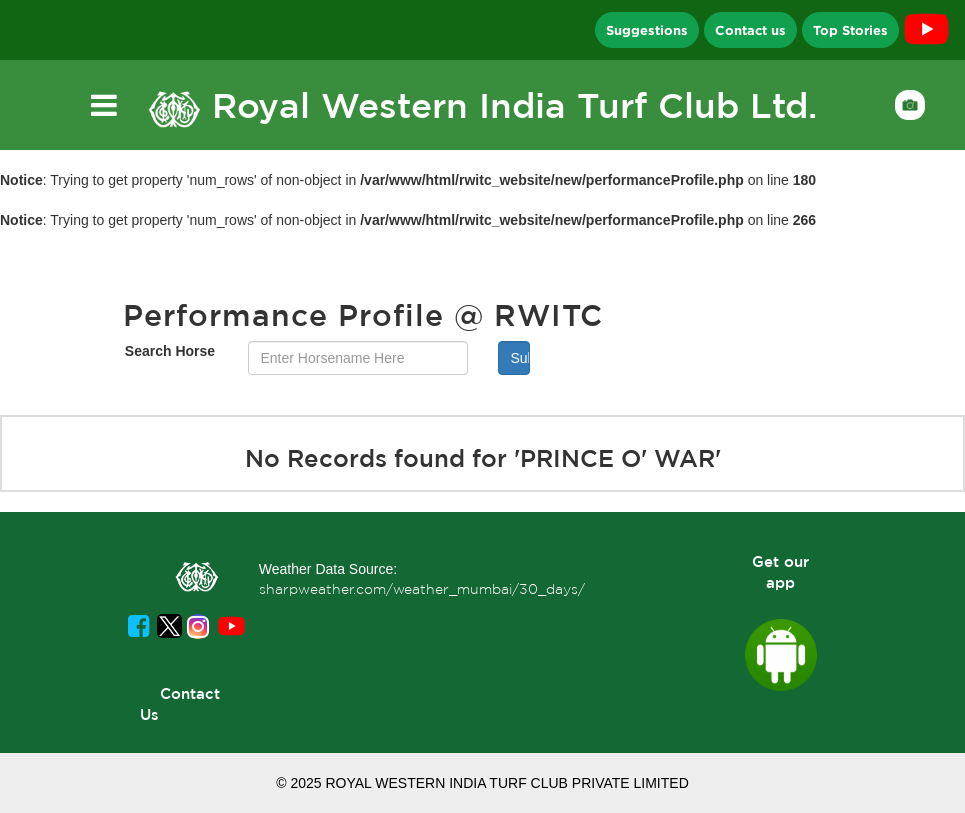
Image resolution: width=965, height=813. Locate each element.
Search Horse (170, 351)
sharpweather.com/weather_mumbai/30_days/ (422, 589)
